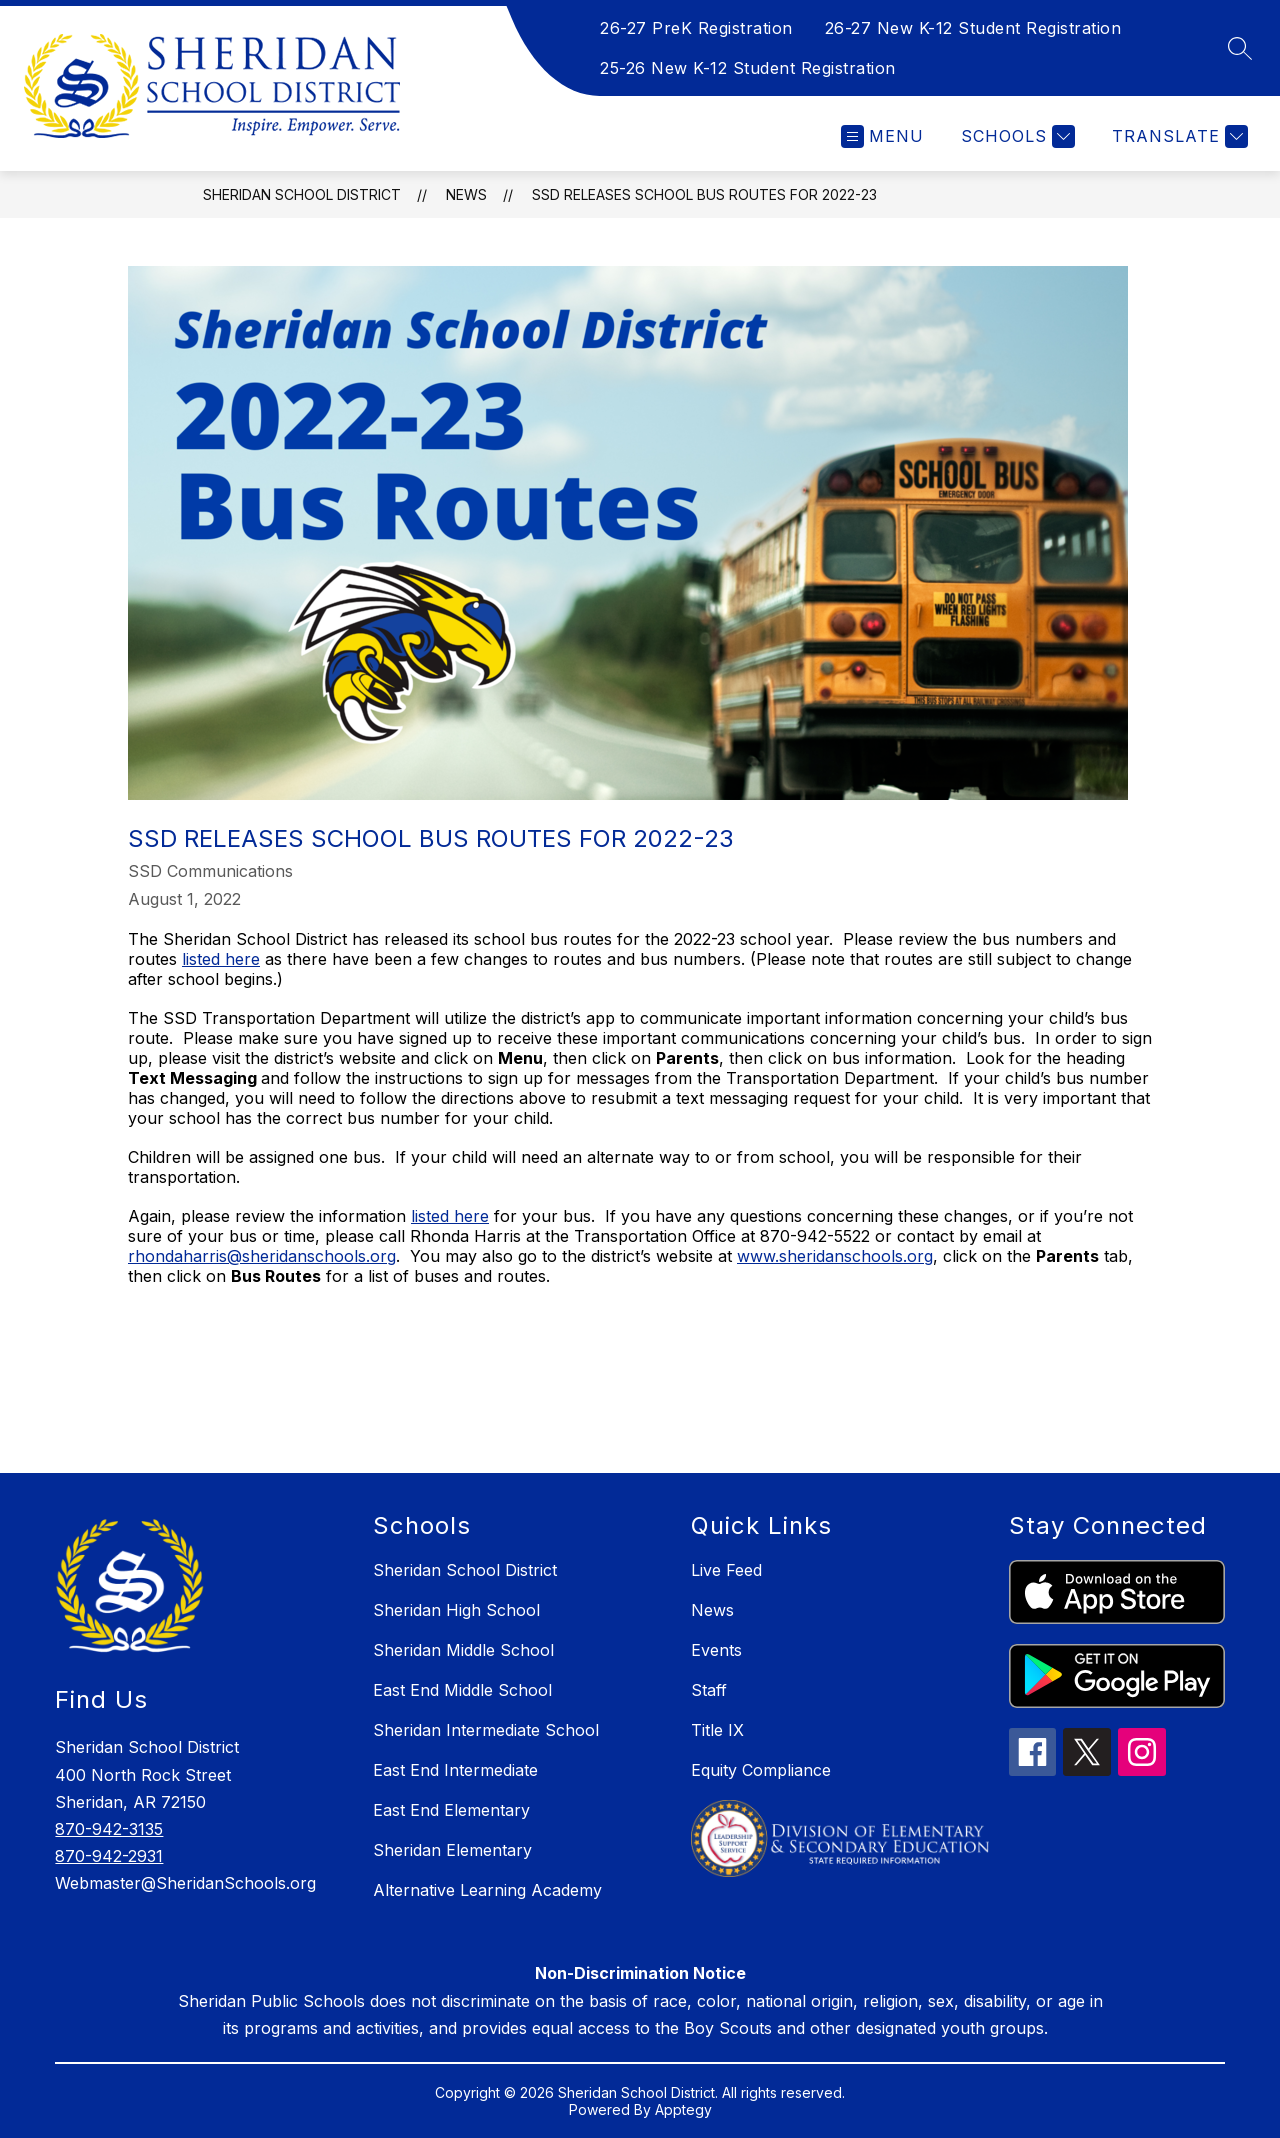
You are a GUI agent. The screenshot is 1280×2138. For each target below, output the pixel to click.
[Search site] (1240, 48)
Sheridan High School (456, 1610)
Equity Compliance (761, 1770)
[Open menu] (882, 136)
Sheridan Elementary (452, 1850)
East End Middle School (462, 1690)
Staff (709, 1690)
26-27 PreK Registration (696, 28)
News (466, 194)
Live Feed (726, 1570)
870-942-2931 (109, 1856)
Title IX (717, 1730)
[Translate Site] (1177, 136)
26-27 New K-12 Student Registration (973, 28)
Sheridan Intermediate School (486, 1730)
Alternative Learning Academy (487, 1890)
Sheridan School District (302, 194)
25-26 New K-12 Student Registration (748, 68)
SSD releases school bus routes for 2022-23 (704, 194)
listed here (221, 959)
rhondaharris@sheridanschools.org (262, 1256)
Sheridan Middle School (463, 1650)
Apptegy (683, 2109)
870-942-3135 (109, 1829)
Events (716, 1650)
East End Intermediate (455, 1770)
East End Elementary (451, 1810)
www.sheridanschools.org (835, 1256)
